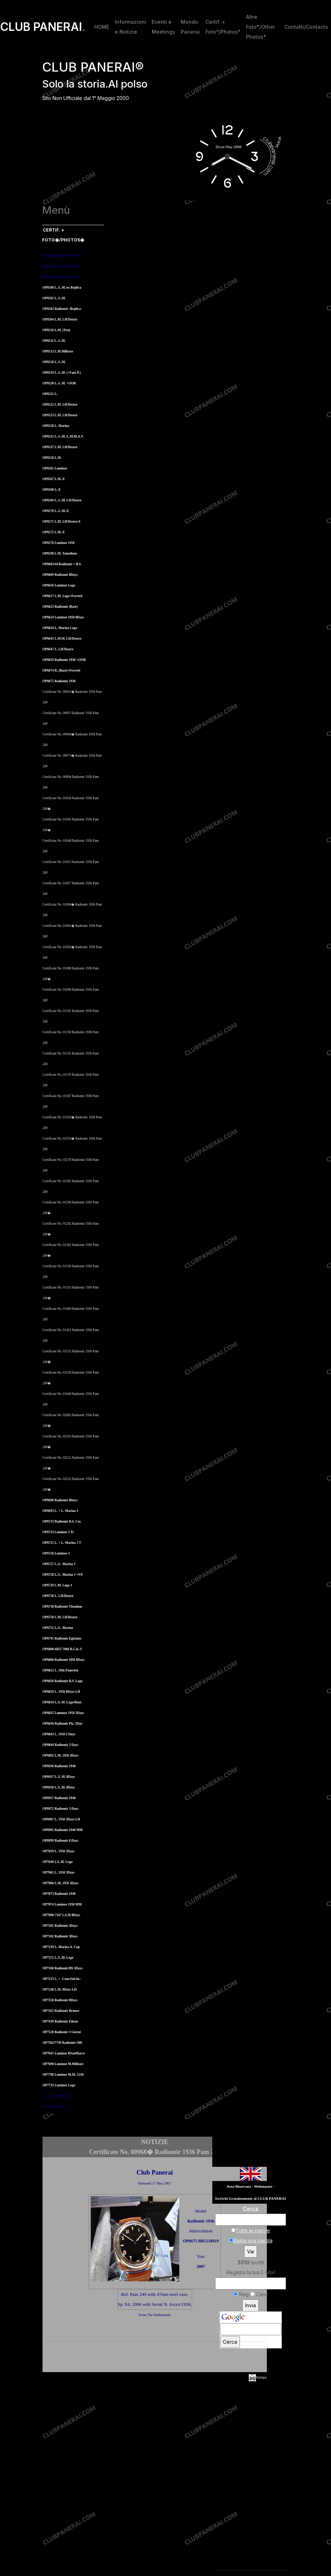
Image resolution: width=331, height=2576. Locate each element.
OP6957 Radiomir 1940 (59, 1798)
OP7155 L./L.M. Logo (58, 1957)
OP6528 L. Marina (56, 426)
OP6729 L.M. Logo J (57, 1585)
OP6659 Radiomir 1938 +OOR (64, 660)
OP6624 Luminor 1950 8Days (63, 617)
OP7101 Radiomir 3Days (60, 1925)
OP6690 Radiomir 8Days (60, 1500)
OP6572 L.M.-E (54, 532)
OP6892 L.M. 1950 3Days (60, 1755)
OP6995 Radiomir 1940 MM (63, 1830)
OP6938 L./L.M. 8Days (59, 1787)
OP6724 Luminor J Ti (58, 1532)
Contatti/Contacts (306, 27)
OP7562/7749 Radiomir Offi (62, 2042)
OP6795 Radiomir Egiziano (62, 1638)
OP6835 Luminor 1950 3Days (63, 1713)
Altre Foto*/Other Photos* (260, 27)
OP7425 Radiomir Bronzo (61, 2011)
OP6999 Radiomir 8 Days (60, 1840)
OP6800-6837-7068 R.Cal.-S (62, 1649)
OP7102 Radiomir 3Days (60, 1936)
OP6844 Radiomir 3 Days (60, 1745)
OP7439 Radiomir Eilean (60, 2021)
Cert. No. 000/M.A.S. (57, 2096)
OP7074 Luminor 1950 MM (62, 1904)
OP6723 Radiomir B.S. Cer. (62, 1521)
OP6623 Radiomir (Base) (60, 606)
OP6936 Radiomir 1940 (59, 1766)
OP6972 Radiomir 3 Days (60, 1808)
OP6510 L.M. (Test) (56, 330)
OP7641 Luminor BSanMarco (64, 2053)
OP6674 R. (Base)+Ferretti (61, 670)
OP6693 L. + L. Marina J (60, 1511)
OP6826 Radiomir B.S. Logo (63, 1681)
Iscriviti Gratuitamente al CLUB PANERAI (250, 2199)
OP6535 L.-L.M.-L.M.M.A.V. (63, 436)
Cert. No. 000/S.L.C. (57, 2106)
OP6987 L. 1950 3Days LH (61, 1819)
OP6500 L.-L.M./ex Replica (62, 287)
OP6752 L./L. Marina (58, 1628)
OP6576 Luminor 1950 (59, 543)
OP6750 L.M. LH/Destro (60, 1617)
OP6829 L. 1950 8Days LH (61, 1691)
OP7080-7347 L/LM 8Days (61, 1915)
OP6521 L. (50, 394)
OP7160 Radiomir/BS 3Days (63, 1968)
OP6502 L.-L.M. (54, 298)
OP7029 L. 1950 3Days (58, 1851)
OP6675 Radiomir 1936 (59, 681)
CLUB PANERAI (43, 27)
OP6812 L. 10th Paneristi (60, 1670)
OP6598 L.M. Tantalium (60, 553)
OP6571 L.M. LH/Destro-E (62, 521)
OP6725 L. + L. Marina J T (62, 1543)
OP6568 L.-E (52, 489)
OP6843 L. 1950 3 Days (59, 1734)
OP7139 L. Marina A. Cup (61, 1947)
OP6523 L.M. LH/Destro (60, 415)
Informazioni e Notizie (130, 27)
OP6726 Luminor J (56, 1553)
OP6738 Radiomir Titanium (62, 1606)
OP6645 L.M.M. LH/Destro (62, 638)
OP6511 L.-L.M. (54, 341)
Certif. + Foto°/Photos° (223, 27)
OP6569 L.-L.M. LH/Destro (62, 500)
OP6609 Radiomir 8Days (60, 575)
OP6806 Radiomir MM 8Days (64, 1660)
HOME (101, 27)
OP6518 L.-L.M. (54, 362)
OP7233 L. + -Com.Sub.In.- (62, 1979)
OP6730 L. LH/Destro (58, 1596)
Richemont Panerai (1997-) (61, 277)
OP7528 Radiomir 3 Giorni (62, 2032)
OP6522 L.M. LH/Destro (60, 404)
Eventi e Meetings (163, 27)
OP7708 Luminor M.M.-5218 (63, 2074)
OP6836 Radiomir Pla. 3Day (63, 1723)
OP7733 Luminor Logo (59, 2085)
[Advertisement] (155, 2358)
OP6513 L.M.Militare (58, 351)
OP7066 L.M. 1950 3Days (60, 1883)
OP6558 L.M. (52, 458)
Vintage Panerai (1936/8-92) (62, 255)
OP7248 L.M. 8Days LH (60, 1989)
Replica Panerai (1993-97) (61, 266)
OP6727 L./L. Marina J (59, 1564)
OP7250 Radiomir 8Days (60, 2000)
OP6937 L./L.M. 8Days (59, 1777)
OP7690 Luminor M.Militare (63, 2064)
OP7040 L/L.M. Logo (58, 1862)
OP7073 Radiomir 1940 (59, 1894)
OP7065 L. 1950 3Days (58, 1872)
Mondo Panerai (190, 27)
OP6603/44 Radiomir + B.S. (62, 564)
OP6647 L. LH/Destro (58, 649)
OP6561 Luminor (55, 468)
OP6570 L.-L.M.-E (56, 511)
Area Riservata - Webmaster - (250, 2186)
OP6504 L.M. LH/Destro (60, 319)
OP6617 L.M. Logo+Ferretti (62, 596)
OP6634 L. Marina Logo (60, 628)
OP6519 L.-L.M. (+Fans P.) (62, 372)
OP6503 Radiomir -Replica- (62, 309)
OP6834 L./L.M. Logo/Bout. (62, 1702)
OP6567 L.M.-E (54, 479)
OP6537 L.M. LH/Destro (60, 447)
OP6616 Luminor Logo (59, 585)
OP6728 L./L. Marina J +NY (63, 1574)
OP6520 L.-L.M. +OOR (59, 383)
